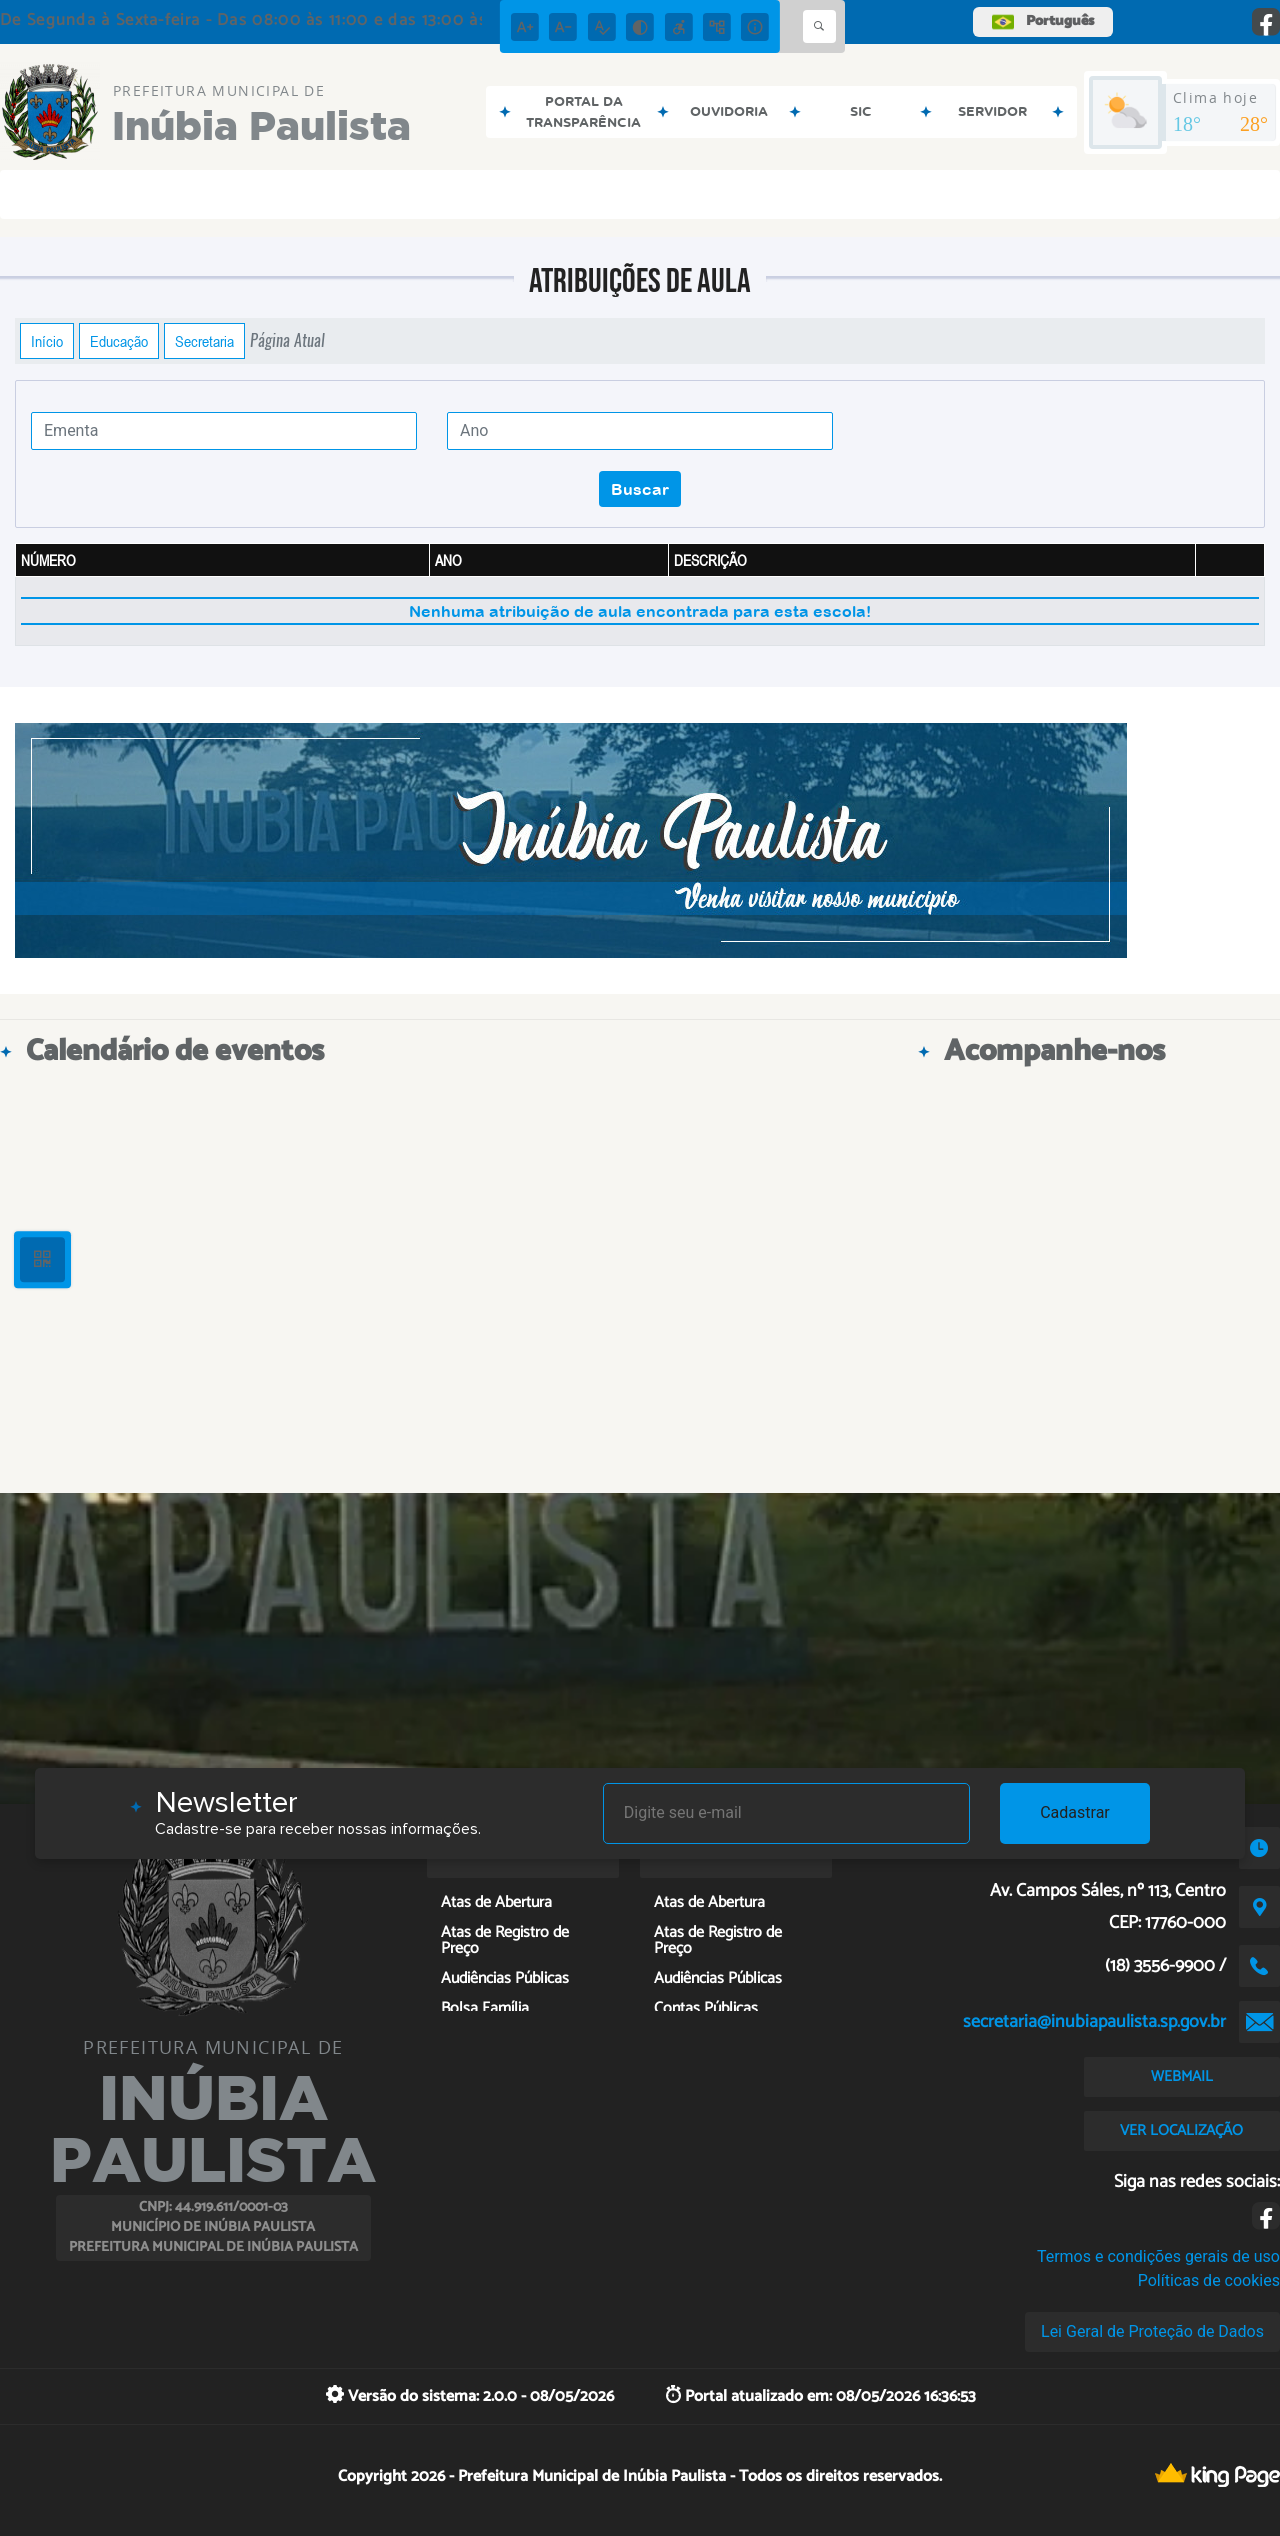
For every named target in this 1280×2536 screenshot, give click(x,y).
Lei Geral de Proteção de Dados (1152, 2331)
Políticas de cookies (1209, 2280)
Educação (119, 341)
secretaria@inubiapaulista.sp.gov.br (1094, 2022)
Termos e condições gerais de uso (1158, 2256)
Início (47, 341)
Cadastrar (1075, 1812)
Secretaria (204, 341)
